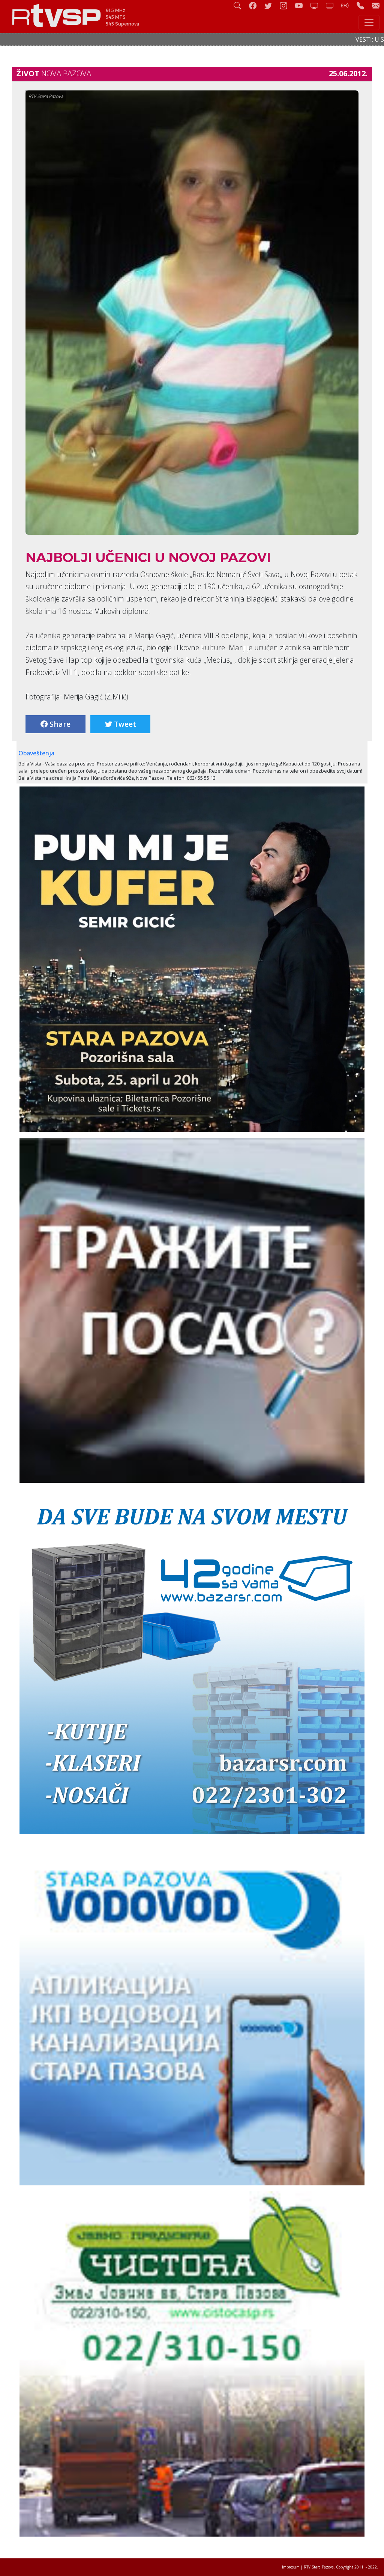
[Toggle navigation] (369, 22)
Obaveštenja (36, 753)
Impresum (291, 2567)
